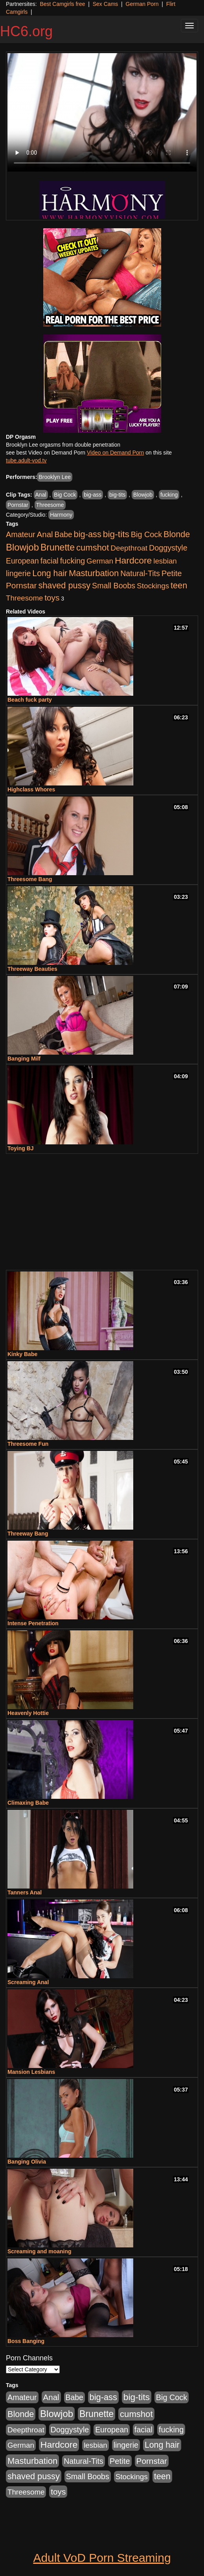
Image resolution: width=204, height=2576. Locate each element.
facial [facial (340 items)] (49, 560)
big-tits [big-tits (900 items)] (116, 534)
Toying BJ (20, 1148)
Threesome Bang (29, 879)
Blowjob (143, 495)
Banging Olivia (26, 2161)
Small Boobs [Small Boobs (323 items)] (113, 585)
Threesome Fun (27, 1444)
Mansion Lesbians (31, 2072)
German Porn (142, 4)
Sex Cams (105, 4)
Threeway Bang (27, 1533)
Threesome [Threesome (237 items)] (24, 598)
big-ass (92, 495)
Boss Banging (25, 2341)
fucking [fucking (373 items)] (72, 560)
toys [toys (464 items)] (51, 597)
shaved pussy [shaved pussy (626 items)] (64, 585)
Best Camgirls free (62, 4)
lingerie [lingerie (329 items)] (18, 573)
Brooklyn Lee (55, 477)
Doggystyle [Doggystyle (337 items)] (168, 547)
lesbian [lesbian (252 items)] (165, 561)
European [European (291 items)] (22, 561)
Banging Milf (23, 1058)
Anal (40, 495)
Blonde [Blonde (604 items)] (177, 534)
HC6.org (26, 31)
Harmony (61, 515)
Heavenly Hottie (28, 1713)
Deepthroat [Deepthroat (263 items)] (128, 548)
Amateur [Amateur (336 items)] (20, 534)
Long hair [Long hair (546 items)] (49, 573)
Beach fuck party (29, 700)
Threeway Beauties (32, 969)
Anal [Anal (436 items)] (45, 534)
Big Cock (65, 495)
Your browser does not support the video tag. (102, 112)
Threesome (50, 505)
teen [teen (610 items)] (179, 585)
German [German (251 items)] (99, 561)
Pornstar (17, 505)
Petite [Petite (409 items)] (172, 573)
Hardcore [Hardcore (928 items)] (133, 560)
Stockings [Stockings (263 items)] (153, 586)
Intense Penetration (33, 1623)
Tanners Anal (24, 1892)
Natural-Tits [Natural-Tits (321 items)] (140, 573)
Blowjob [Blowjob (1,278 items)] (22, 547)
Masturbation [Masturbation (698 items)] (94, 573)
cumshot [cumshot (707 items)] (92, 548)
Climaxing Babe (28, 1803)
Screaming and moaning (39, 2251)
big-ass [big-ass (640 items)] (87, 534)
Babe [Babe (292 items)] (63, 534)
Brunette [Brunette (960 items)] (57, 547)
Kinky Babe (22, 1354)
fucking (169, 495)
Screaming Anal (28, 1982)
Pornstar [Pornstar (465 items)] (21, 585)
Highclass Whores (31, 789)
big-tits (117, 495)
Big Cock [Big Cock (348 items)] (146, 534)
